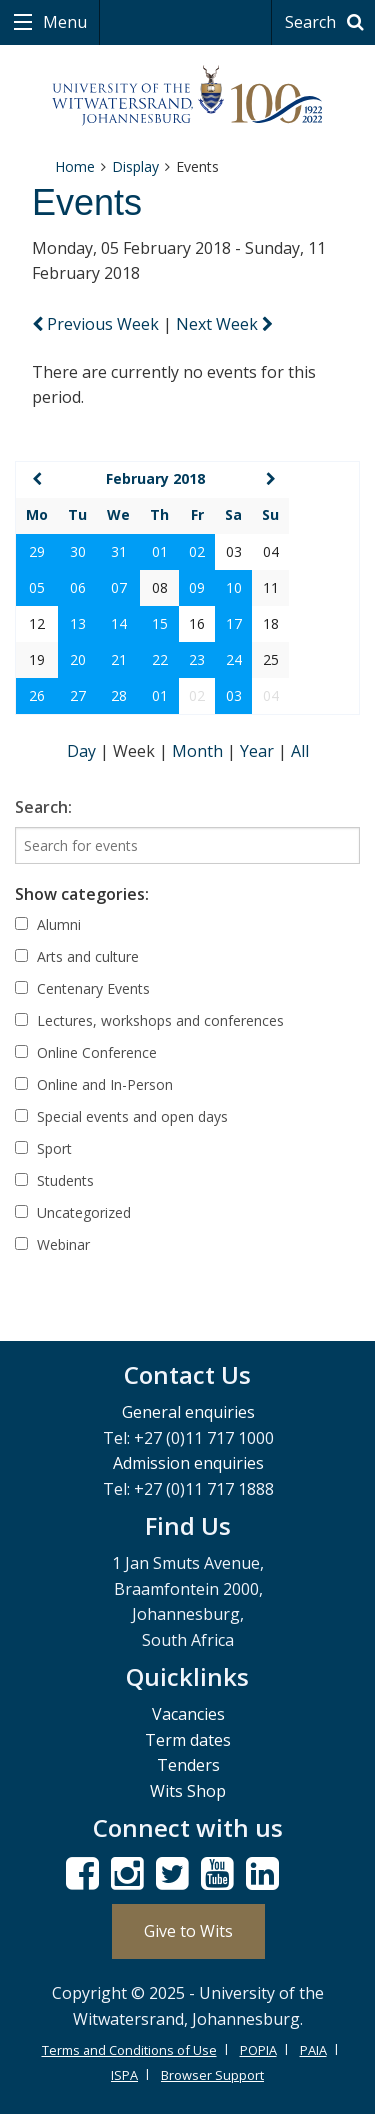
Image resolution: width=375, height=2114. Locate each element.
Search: (43, 807)
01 (160, 551)
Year (259, 751)
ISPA (124, 2075)
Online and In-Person (94, 1084)
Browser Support (212, 2075)
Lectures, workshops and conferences (149, 1020)
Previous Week (97, 324)
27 (78, 695)
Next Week (224, 324)
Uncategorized (73, 1212)
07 (119, 587)
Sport (43, 1148)
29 (37, 551)
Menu (63, 22)
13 (78, 623)
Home (75, 166)
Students (54, 1180)
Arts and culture (77, 956)
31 (119, 551)
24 (234, 659)
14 (119, 623)
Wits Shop (188, 1791)
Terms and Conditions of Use (129, 2050)
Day (83, 751)
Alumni (48, 924)
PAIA (313, 2050)
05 (37, 587)
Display (135, 166)
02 (197, 551)
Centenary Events (82, 988)
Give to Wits (188, 1931)
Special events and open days (121, 1116)
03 (234, 695)
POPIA (258, 2050)
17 (234, 623)
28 (119, 695)
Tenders (188, 1765)
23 (197, 659)
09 (197, 587)
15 (160, 623)
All (300, 751)
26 (37, 695)
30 (78, 551)
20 (78, 659)
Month (199, 751)
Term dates (188, 1740)
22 (160, 659)
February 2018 (155, 478)
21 (119, 659)
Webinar (52, 1244)
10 (234, 587)
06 (78, 587)
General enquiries (188, 1412)
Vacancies (188, 1714)
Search (327, 22)
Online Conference (86, 1052)
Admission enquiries (188, 1463)
